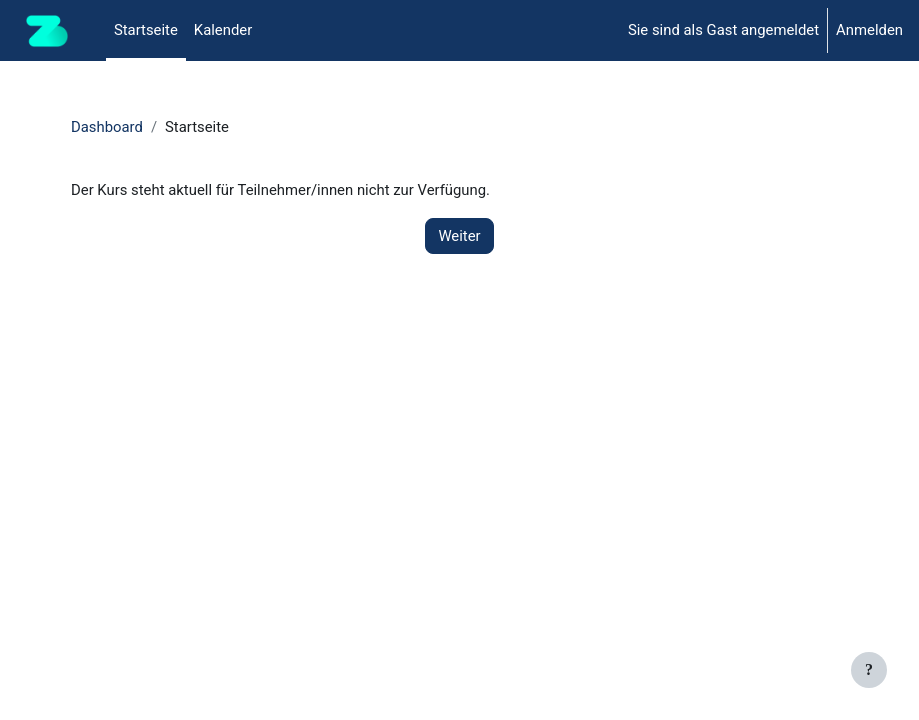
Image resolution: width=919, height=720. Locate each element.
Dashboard (107, 127)
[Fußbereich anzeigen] (869, 670)
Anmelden (869, 30)
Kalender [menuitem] (223, 30)
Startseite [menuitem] (146, 30)
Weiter (459, 236)
